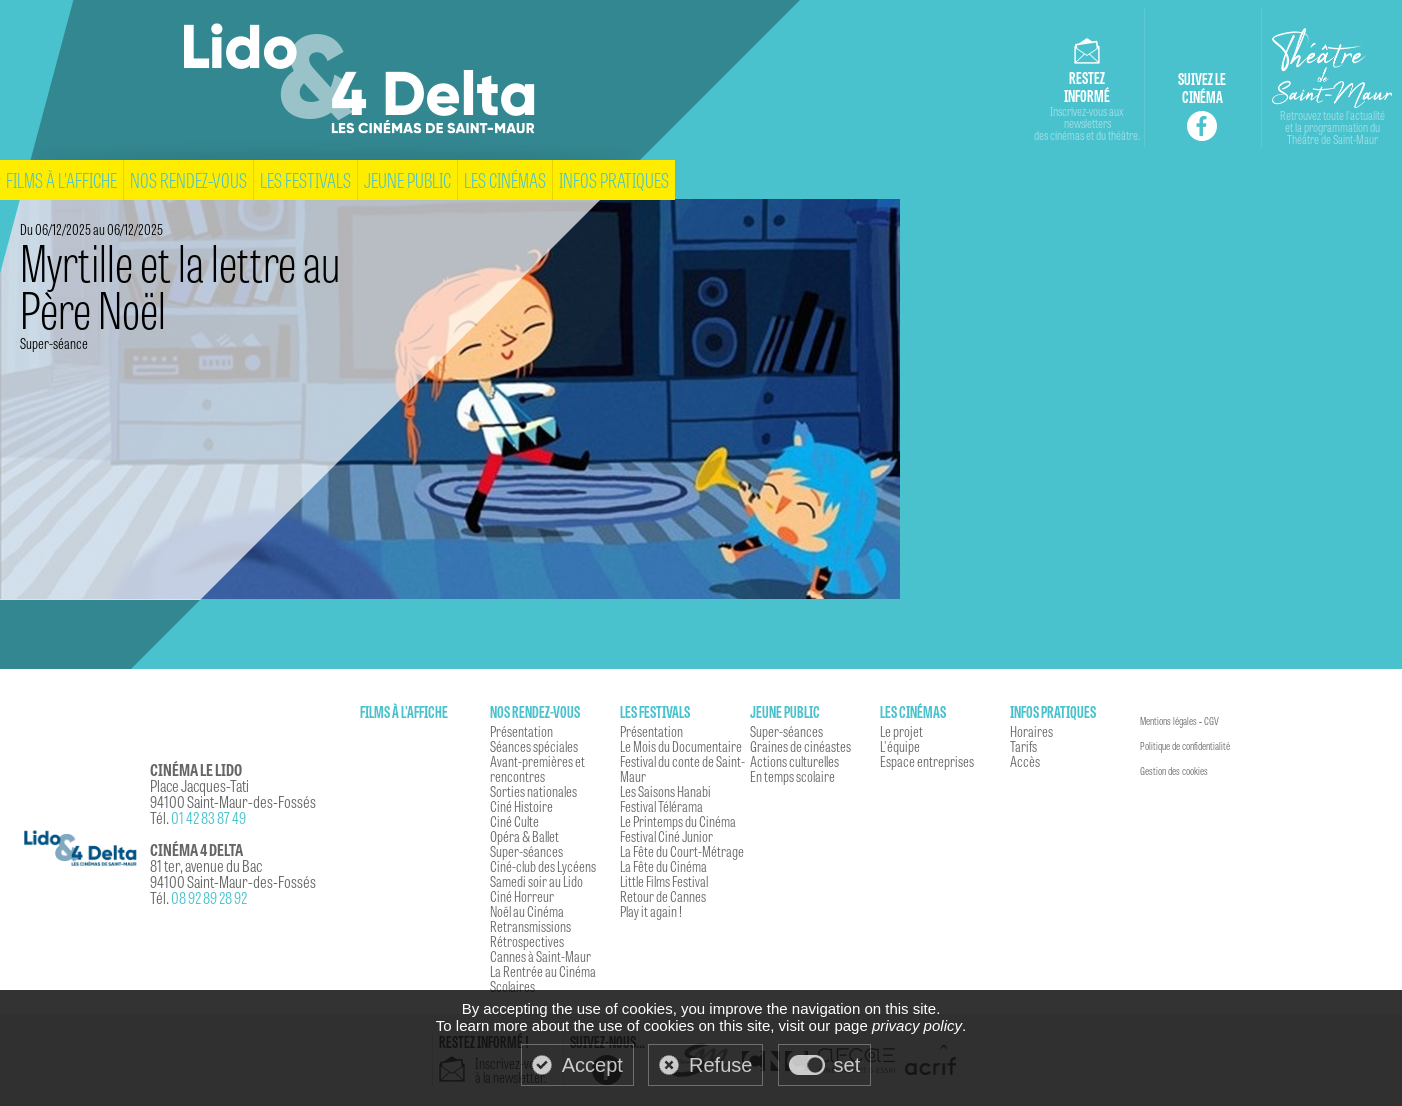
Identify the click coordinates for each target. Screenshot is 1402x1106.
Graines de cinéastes (800, 746)
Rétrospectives (527, 941)
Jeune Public (407, 179)
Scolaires (512, 986)
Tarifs (1023, 746)
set (847, 1065)
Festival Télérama (661, 806)
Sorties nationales (533, 791)
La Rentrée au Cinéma (543, 971)
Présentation (521, 731)
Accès (1025, 761)
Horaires (1031, 731)
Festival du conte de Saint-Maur (682, 768)
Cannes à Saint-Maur (540, 956)
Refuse (720, 1065)
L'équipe (900, 746)
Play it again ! (651, 911)
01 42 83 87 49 (208, 817)
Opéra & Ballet (524, 836)
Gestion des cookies (1174, 771)
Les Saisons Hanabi (665, 791)
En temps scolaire (792, 776)
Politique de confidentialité (1185, 746)
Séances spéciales (534, 746)
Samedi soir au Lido (536, 881)
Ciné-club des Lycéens (543, 866)
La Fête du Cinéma (663, 866)
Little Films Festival (664, 881)
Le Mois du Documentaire (681, 746)
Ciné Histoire (521, 806)
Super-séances (526, 851)
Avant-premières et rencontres (537, 768)
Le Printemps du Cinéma (678, 821)
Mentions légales (1168, 721)
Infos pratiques (614, 179)
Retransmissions (530, 926)
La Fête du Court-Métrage (682, 851)
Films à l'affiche (61, 179)
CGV (1211, 721)
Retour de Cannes (663, 896)
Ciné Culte (514, 821)
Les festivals (305, 179)
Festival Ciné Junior (666, 836)
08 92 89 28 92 (209, 897)
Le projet (901, 731)
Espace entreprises (927, 761)
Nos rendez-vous (188, 179)
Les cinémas (505, 179)
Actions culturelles (794, 761)
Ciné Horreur (522, 896)
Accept (592, 1065)
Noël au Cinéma (527, 911)
